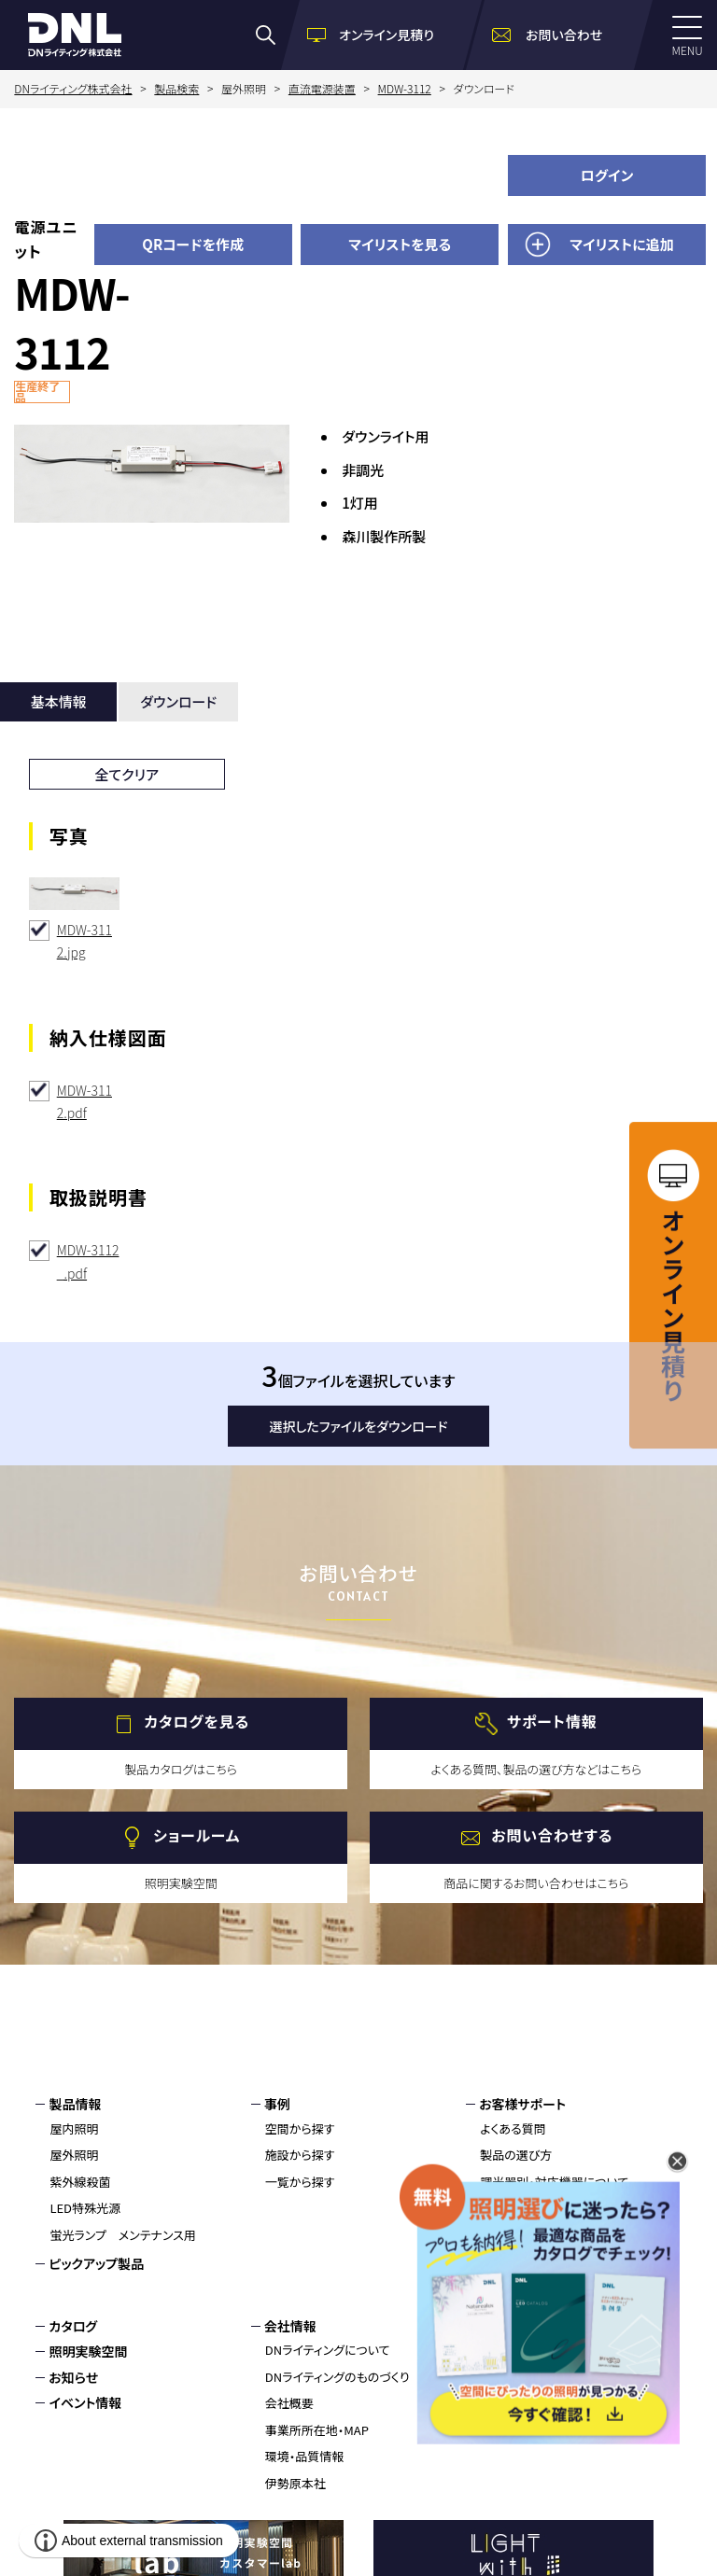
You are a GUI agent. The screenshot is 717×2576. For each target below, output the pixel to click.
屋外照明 (73, 2154)
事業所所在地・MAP (317, 2430)
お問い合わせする (551, 1836)
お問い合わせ (517, 2326)
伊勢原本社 (295, 2483)
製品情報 (75, 2103)
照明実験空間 (88, 2351)
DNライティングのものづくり (337, 2377)
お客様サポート (522, 2103)
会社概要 (289, 2403)
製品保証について (527, 2235)
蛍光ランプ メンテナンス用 (122, 2235)
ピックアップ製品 (96, 2263)
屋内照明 (73, 2128)
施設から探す (300, 2154)
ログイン (607, 175)
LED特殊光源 (84, 2208)
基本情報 (59, 701)
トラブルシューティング (538, 2288)
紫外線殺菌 (79, 2182)
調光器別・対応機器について (554, 2182)
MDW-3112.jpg (84, 941)
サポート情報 (552, 1722)
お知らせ (73, 2377)
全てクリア (126, 774)
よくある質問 (513, 2128)
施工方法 (504, 2262)
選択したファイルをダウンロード (359, 1426)
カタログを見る (196, 1722)
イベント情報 (85, 2402)
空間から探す (300, 2128)
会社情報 (290, 2326)
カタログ (73, 2326)
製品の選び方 (516, 2154)
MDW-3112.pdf (84, 1102)
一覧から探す (300, 2182)
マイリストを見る (399, 244)
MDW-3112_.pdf (88, 1261)
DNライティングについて (327, 2350)
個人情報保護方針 (531, 2377)
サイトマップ (513, 2402)
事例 (277, 2103)
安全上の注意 (516, 2208)
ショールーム (196, 1836)
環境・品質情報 (304, 2456)
